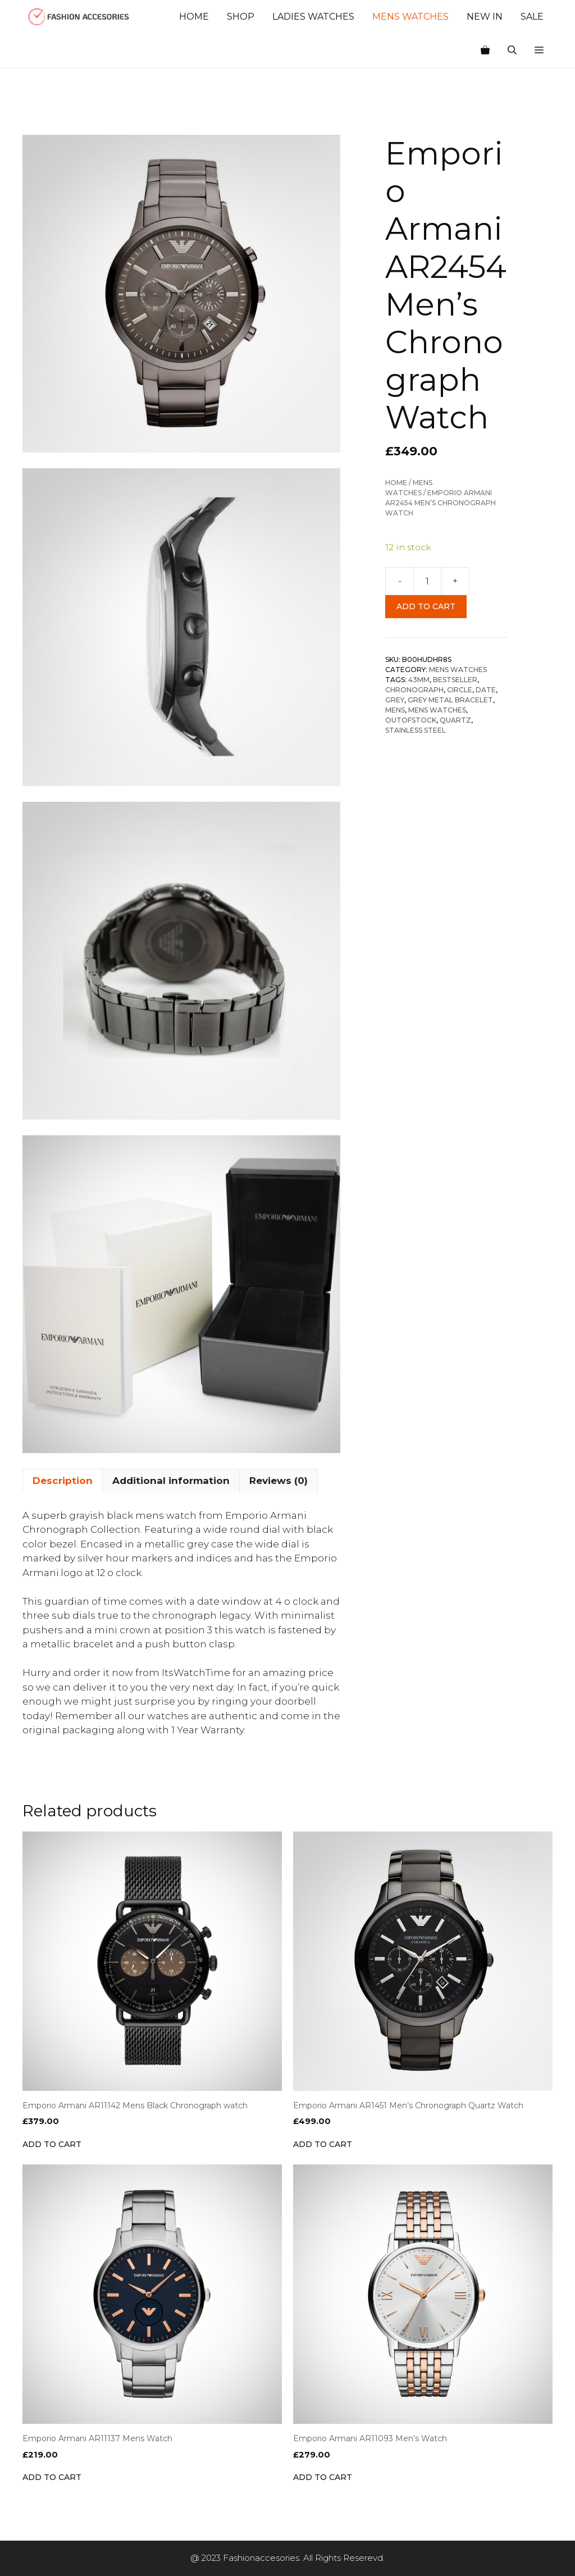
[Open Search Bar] (512, 50)
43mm (419, 679)
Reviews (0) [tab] (278, 1480)
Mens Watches (410, 16)
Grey (394, 700)
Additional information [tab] (171, 1480)
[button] (539, 50)
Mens (395, 710)
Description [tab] (63, 1480)
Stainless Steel (415, 730)
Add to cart (425, 606)
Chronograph (414, 690)
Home (194, 16)
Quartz (455, 720)
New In (485, 16)
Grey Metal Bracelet (450, 700)
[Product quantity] (427, 581)
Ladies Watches (313, 16)
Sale (532, 16)
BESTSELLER (455, 679)
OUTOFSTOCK (410, 720)
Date (486, 690)
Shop (240, 16)
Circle (459, 690)
